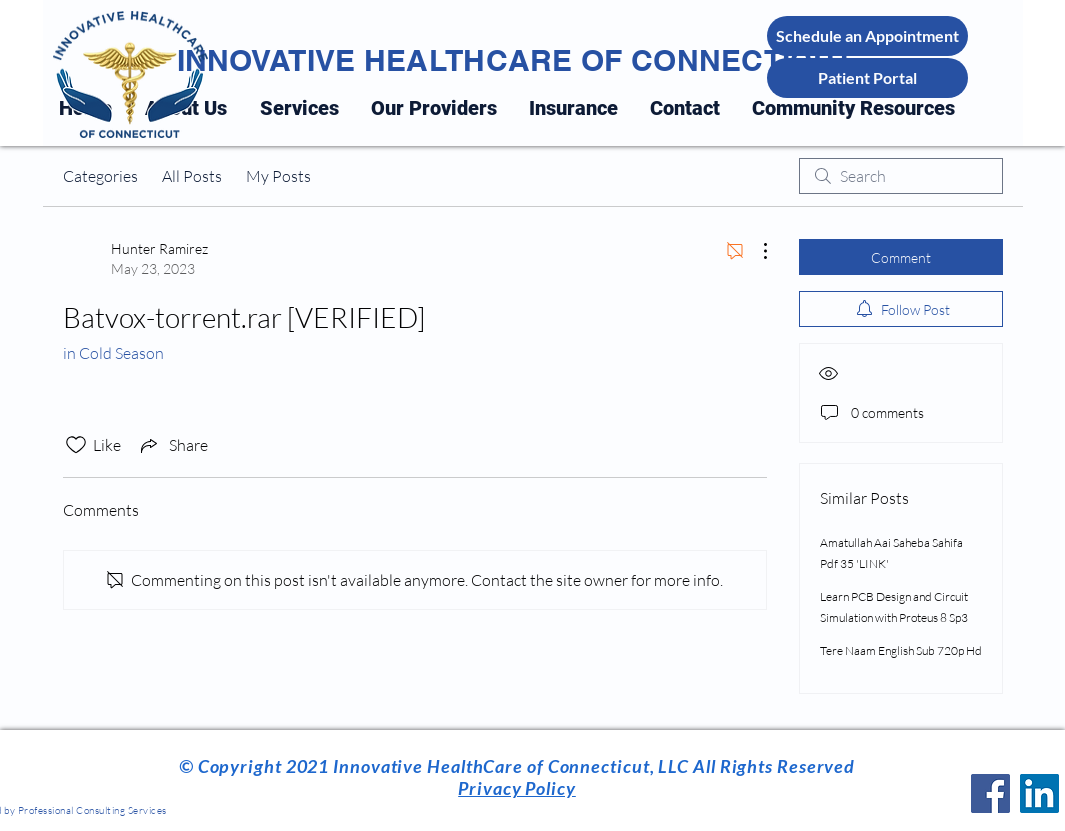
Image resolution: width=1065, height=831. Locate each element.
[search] (901, 176)
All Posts (192, 176)
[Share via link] (172, 445)
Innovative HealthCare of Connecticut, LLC (509, 766)
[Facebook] (990, 793)
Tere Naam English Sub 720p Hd (901, 650)
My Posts (278, 176)
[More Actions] (755, 251)
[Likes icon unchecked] (76, 445)
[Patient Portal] (867, 78)
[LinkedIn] (1039, 793)
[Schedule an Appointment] (867, 36)
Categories (100, 176)
